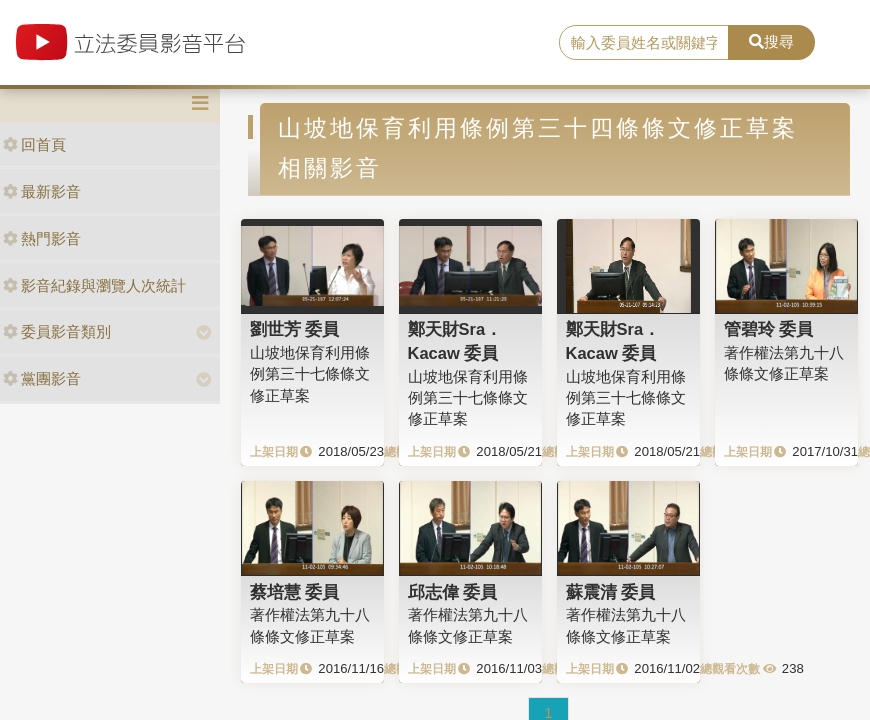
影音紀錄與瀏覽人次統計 (94, 285)
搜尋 (771, 41)
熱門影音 (42, 238)
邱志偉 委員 (453, 592)
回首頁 (34, 144)
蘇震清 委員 (611, 592)
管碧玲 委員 (769, 329)
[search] (644, 43)
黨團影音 (42, 378)
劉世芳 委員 (295, 329)
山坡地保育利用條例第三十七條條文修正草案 (310, 374)
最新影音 (42, 191)
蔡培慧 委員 (295, 592)
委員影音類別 (57, 331)
